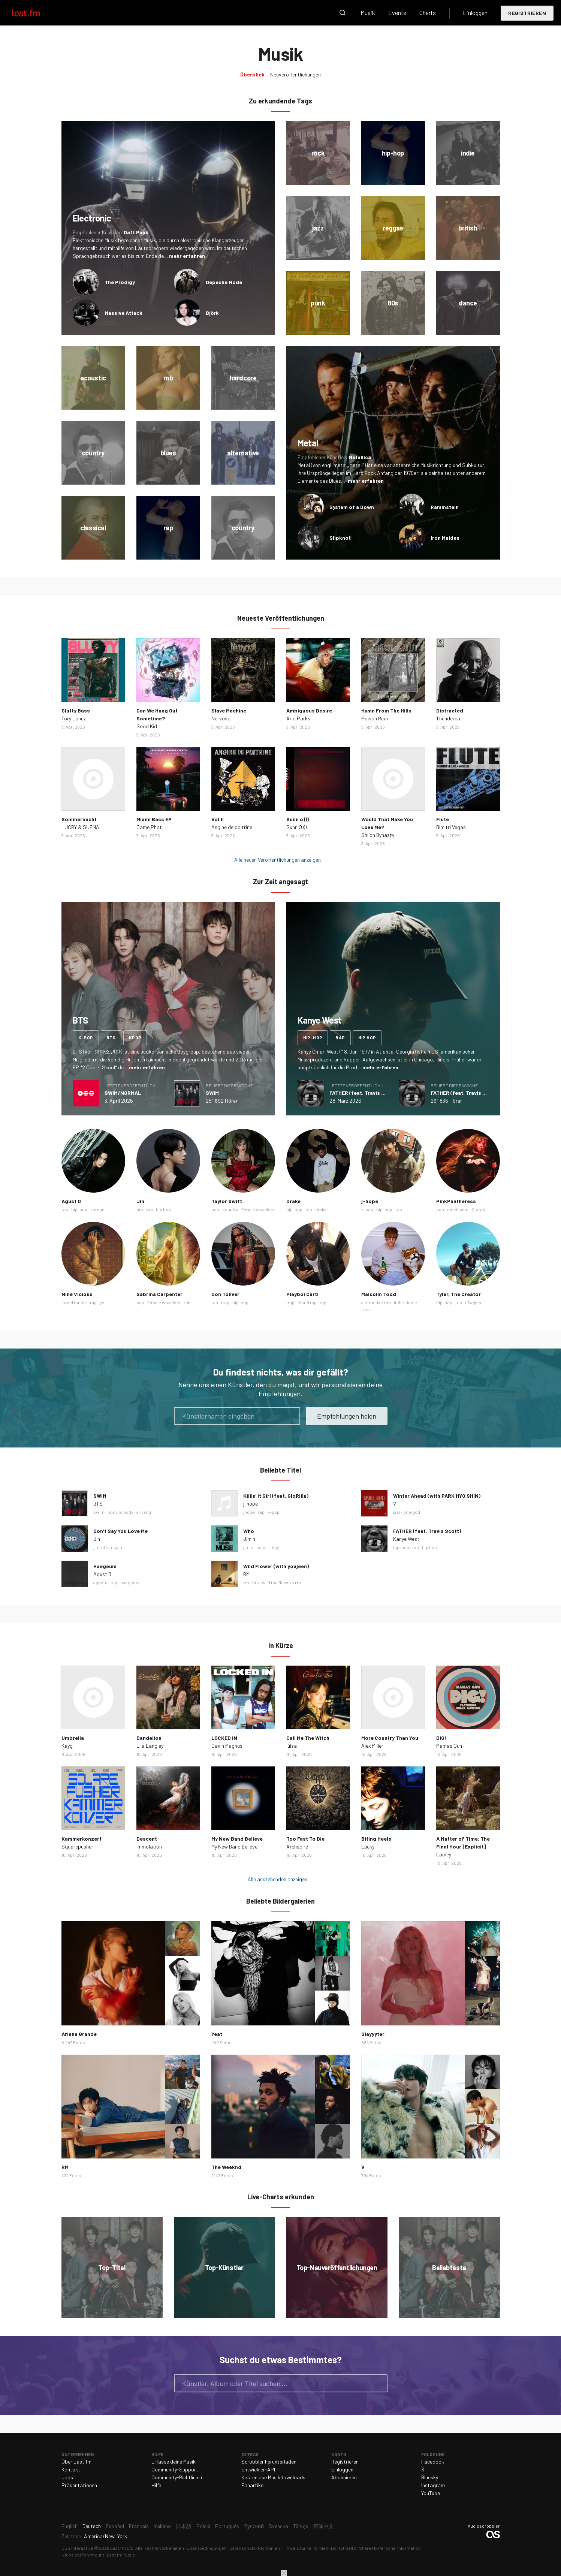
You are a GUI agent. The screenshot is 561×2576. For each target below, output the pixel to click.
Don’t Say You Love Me (120, 1531)
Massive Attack (123, 313)
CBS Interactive (77, 2548)
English (69, 2526)
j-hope (369, 1201)
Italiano (162, 2526)
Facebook (432, 2461)
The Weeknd (226, 2167)
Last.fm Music (121, 2554)
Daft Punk (136, 232)
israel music (74, 1302)
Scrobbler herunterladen (268, 2461)
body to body (120, 1512)
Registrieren (527, 13)
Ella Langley (149, 1745)
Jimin (249, 1539)
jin (95, 1547)
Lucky (367, 1846)
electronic (457, 1209)
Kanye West (406, 1539)
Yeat (216, 2034)
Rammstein (445, 507)
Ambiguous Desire (309, 710)
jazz (396, 1512)
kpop (135, 1037)
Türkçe (300, 2526)
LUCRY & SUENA (80, 827)
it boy (273, 1547)
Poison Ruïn (374, 718)
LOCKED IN (224, 1738)
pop (215, 1209)
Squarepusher (77, 1846)
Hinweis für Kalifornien (305, 2548)
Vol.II (217, 819)
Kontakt (70, 2469)
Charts (427, 12)
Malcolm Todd (378, 1294)
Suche (343, 12)
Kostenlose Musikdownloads (273, 2477)
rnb (187, 1302)
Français (139, 2526)
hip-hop (313, 1037)
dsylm (117, 1547)
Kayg (67, 1745)
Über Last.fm (76, 2461)
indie (399, 1302)
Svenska (278, 2526)
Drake (293, 1201)
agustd (100, 1582)
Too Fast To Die (305, 1838)
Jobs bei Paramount (83, 2554)
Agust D (71, 1201)
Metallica (360, 457)
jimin (248, 1547)
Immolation (149, 1846)
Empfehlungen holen (346, 1416)
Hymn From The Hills (386, 710)
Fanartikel (253, 2485)
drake (321, 1209)
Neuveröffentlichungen (295, 74)
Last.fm (34, 12)
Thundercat (449, 718)
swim (99, 1512)
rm (246, 1582)
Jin (140, 1201)
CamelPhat (149, 827)
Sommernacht (79, 819)
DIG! (441, 1738)
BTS (98, 1503)
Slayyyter (372, 2034)
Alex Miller (372, 1745)
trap (225, 1302)
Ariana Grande (79, 2034)
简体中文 (323, 2526)
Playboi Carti (302, 1294)
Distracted (449, 710)
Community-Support (174, 2469)
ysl (103, 1302)
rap (340, 1037)
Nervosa (220, 718)
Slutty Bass (75, 710)
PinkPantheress (456, 1201)
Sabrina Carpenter (159, 1294)
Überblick (252, 74)
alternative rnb (376, 1302)
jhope (249, 1512)
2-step (478, 1209)
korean (97, 1209)
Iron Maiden (445, 537)
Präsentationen (79, 2485)
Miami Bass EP (154, 819)
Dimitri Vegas (451, 827)
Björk (212, 313)
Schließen (284, 2573)
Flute (442, 819)
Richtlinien (269, 2548)
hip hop (367, 1037)
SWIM (212, 1093)
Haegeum (105, 1566)
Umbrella (72, 1738)
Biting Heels (376, 1838)
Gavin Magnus (226, 1745)
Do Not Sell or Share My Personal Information (376, 2548)
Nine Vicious (77, 1294)
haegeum (130, 1582)
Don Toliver (225, 1294)
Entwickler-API (258, 2469)
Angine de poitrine (231, 827)
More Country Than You (389, 1738)
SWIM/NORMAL (123, 1093)
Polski (203, 2526)
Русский (254, 2526)
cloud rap (307, 1302)
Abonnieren (344, 2477)
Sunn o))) (297, 819)
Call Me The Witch (307, 1738)
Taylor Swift (226, 1201)
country (230, 1209)
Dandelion (149, 1738)
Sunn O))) (296, 827)
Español (115, 2526)
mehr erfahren (187, 256)
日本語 (183, 2526)
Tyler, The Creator (458, 1294)
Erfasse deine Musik (173, 2461)
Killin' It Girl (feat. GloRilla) (275, 1495)
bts (111, 1037)
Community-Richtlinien (176, 2477)
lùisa (291, 1745)
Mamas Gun (449, 1745)
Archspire (297, 1846)
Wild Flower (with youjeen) (276, 1566)
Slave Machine (228, 710)
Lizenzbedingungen (207, 2548)
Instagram (433, 2485)
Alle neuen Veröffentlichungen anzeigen (277, 859)
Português (227, 2526)
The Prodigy (120, 282)
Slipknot (340, 537)
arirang (143, 1512)
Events (397, 12)
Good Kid (146, 726)
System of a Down (351, 507)
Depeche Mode (224, 282)
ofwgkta (473, 1302)
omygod (411, 1512)
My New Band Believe (237, 1838)
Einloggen (475, 12)
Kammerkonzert (81, 1838)
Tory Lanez (73, 718)
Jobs (67, 2477)
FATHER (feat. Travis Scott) (363, 1093)
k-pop (85, 1037)
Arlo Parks (298, 718)
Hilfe (156, 2485)
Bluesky (429, 2477)
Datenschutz (242, 2548)
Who (248, 1531)
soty (260, 1547)
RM (246, 1574)
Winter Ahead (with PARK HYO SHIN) (436, 1495)
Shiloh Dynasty (377, 835)
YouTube (430, 2493)
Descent (146, 1838)
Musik (368, 12)
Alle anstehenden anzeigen (277, 1879)
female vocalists (258, 1209)
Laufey (443, 1854)
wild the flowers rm (281, 1582)
